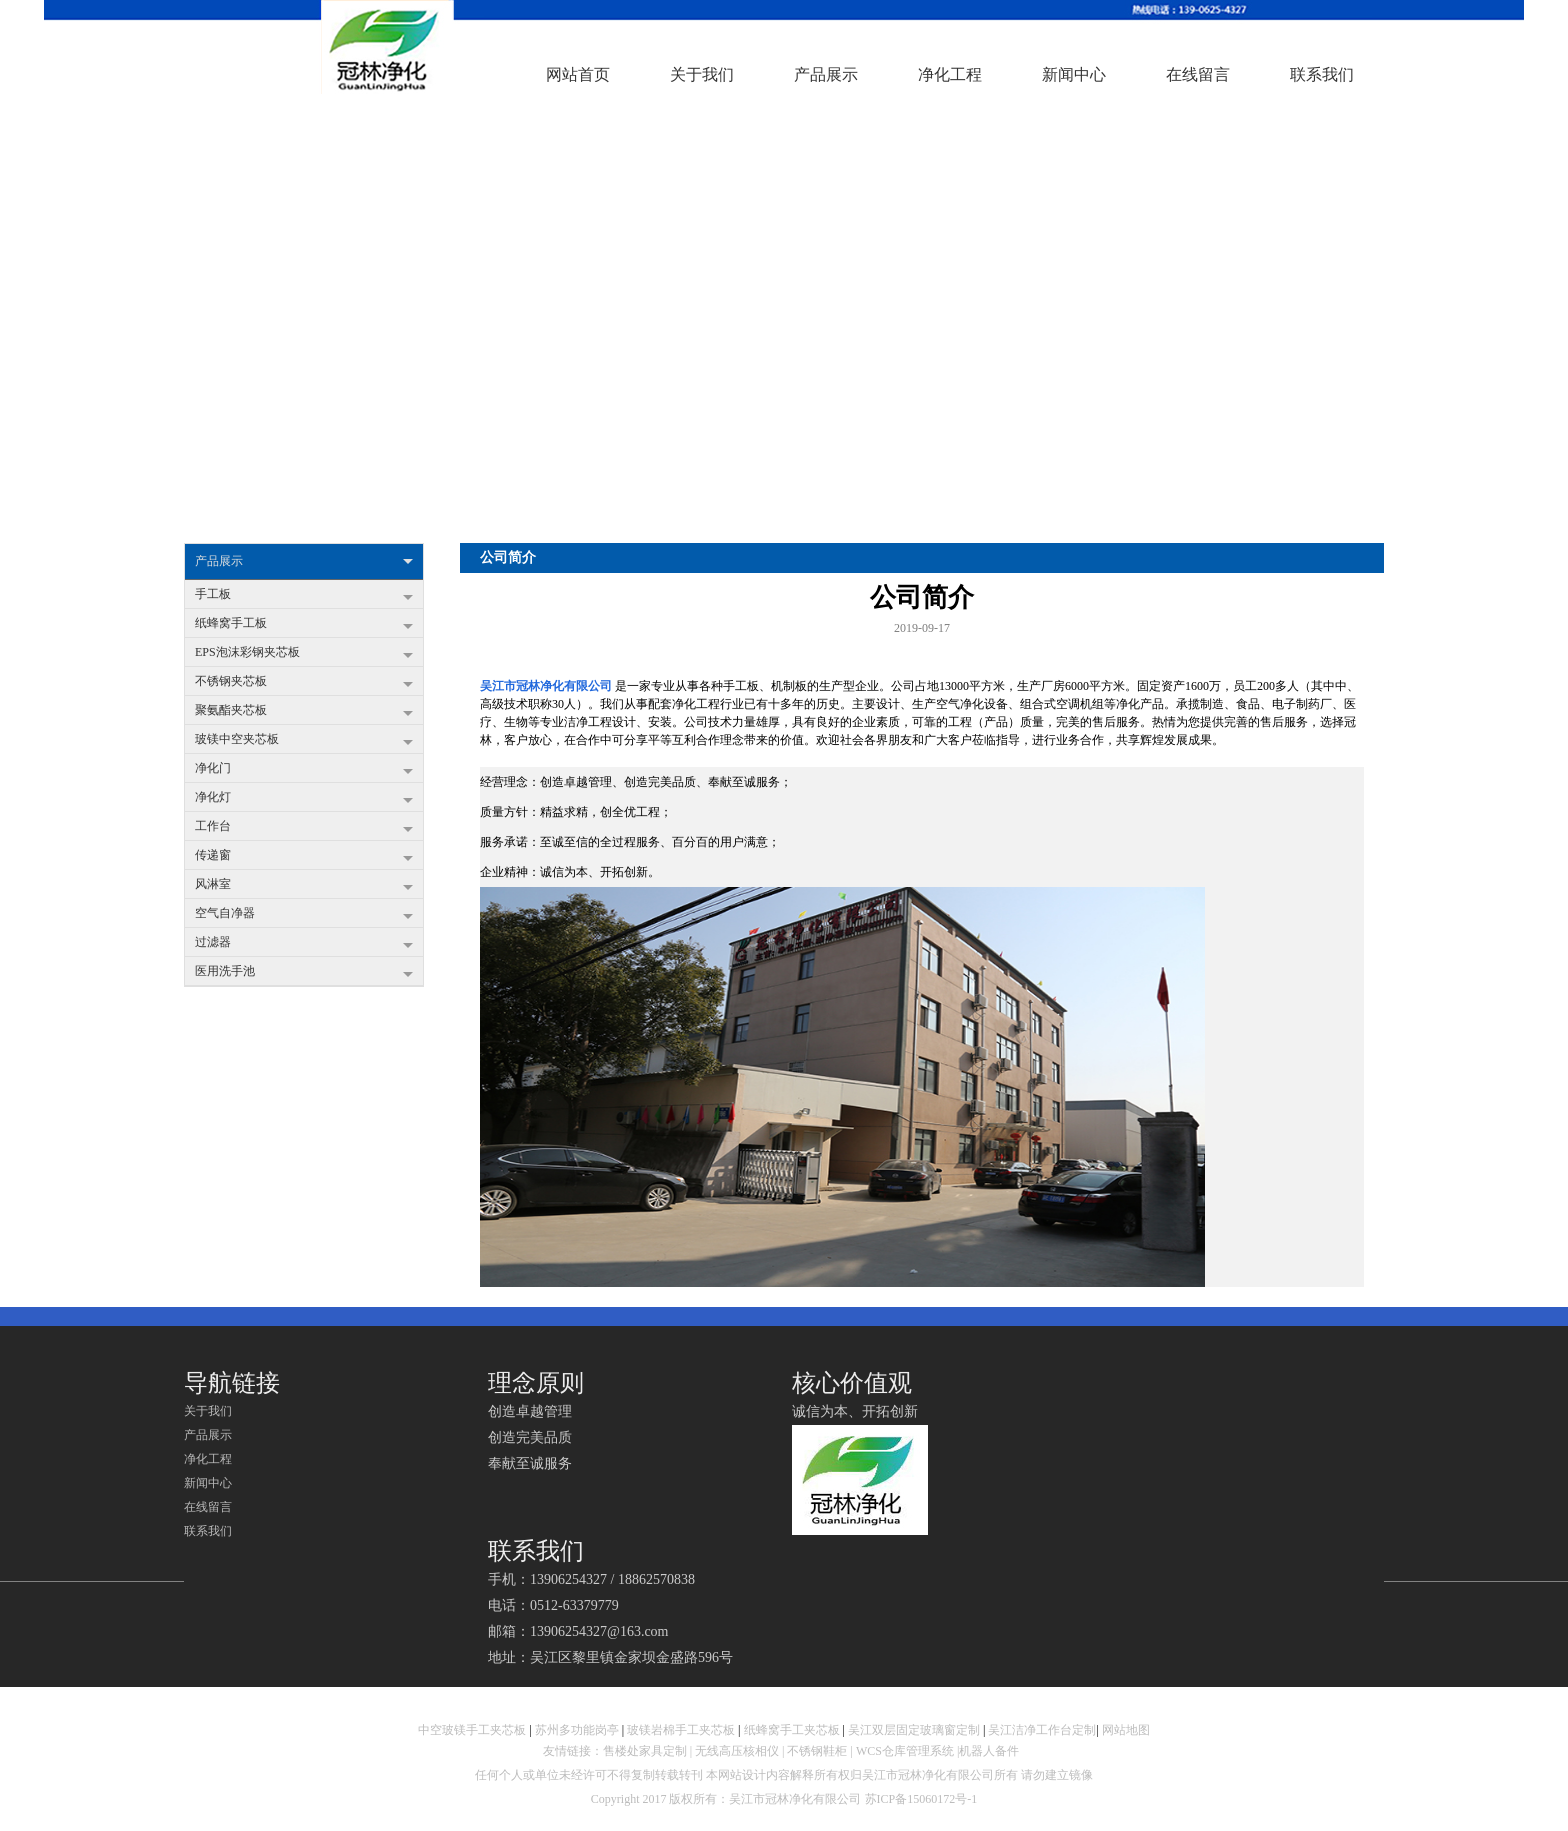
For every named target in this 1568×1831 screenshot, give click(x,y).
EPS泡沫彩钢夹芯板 (304, 654)
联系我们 (208, 1531)
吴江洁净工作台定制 (1042, 1730)
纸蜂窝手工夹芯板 (792, 1730)
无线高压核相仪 (737, 1751)
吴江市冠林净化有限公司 (546, 686)
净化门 (304, 770)
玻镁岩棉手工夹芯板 (681, 1730)
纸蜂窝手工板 (304, 625)
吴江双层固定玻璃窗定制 (914, 1730)
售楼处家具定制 (645, 1751)
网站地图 (1126, 1730)
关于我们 (208, 1411)
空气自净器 (304, 915)
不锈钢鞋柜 (817, 1751)
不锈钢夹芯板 (304, 683)
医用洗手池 (304, 973)
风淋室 (304, 886)
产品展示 (304, 561)
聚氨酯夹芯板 (304, 712)
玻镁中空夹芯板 (304, 741)
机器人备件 (990, 1751)
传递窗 (304, 857)
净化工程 (208, 1459)
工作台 (304, 828)
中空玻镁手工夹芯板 (472, 1730)
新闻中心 (208, 1483)
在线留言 (208, 1507)
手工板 (304, 596)
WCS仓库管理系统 (905, 1751)
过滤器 (304, 944)
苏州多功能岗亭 (577, 1730)
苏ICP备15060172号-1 (921, 1799)
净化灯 (304, 799)
